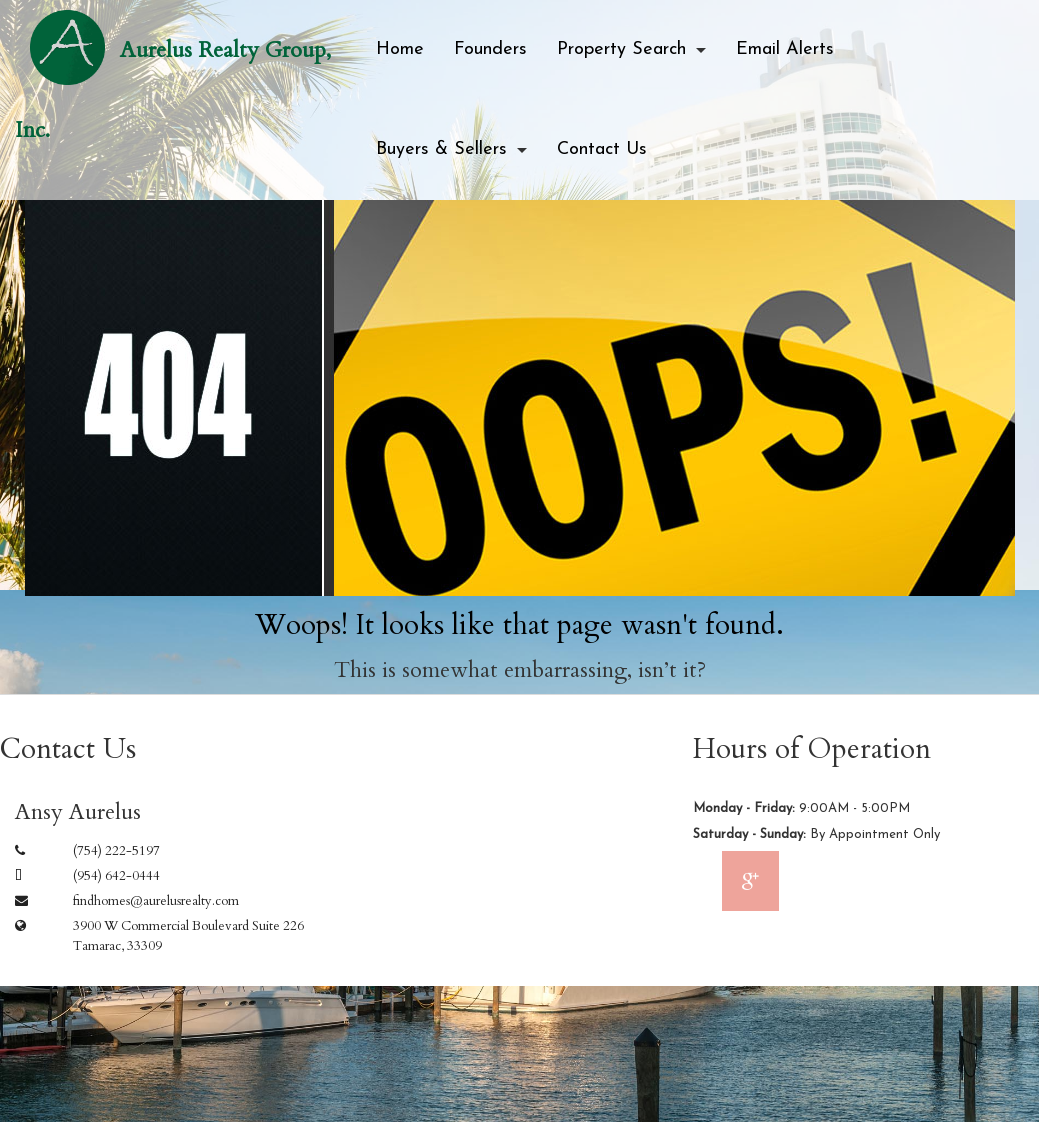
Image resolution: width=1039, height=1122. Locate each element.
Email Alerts (785, 49)
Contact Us (602, 149)
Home (400, 49)
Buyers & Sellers (441, 149)
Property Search (621, 49)
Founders (490, 49)
